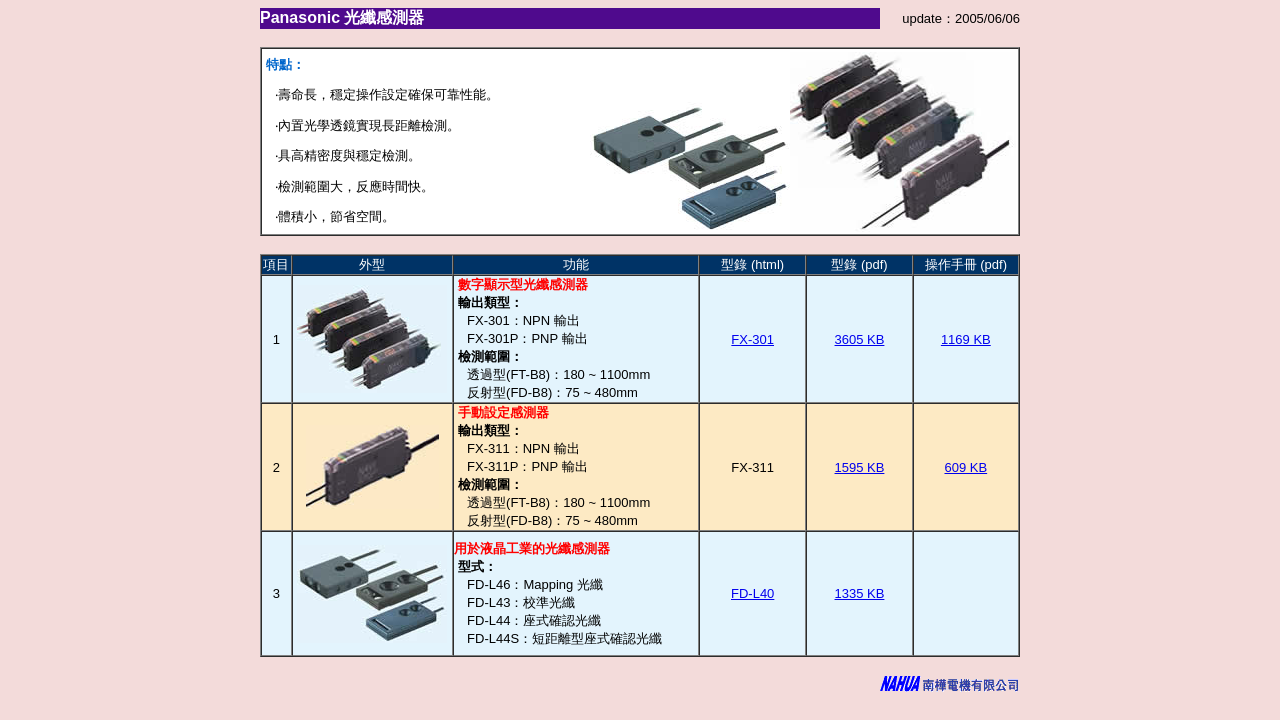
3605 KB (860, 339)
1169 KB (966, 339)
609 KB (965, 467)
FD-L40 (752, 593)
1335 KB (860, 593)
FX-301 (752, 339)
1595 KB (860, 467)
